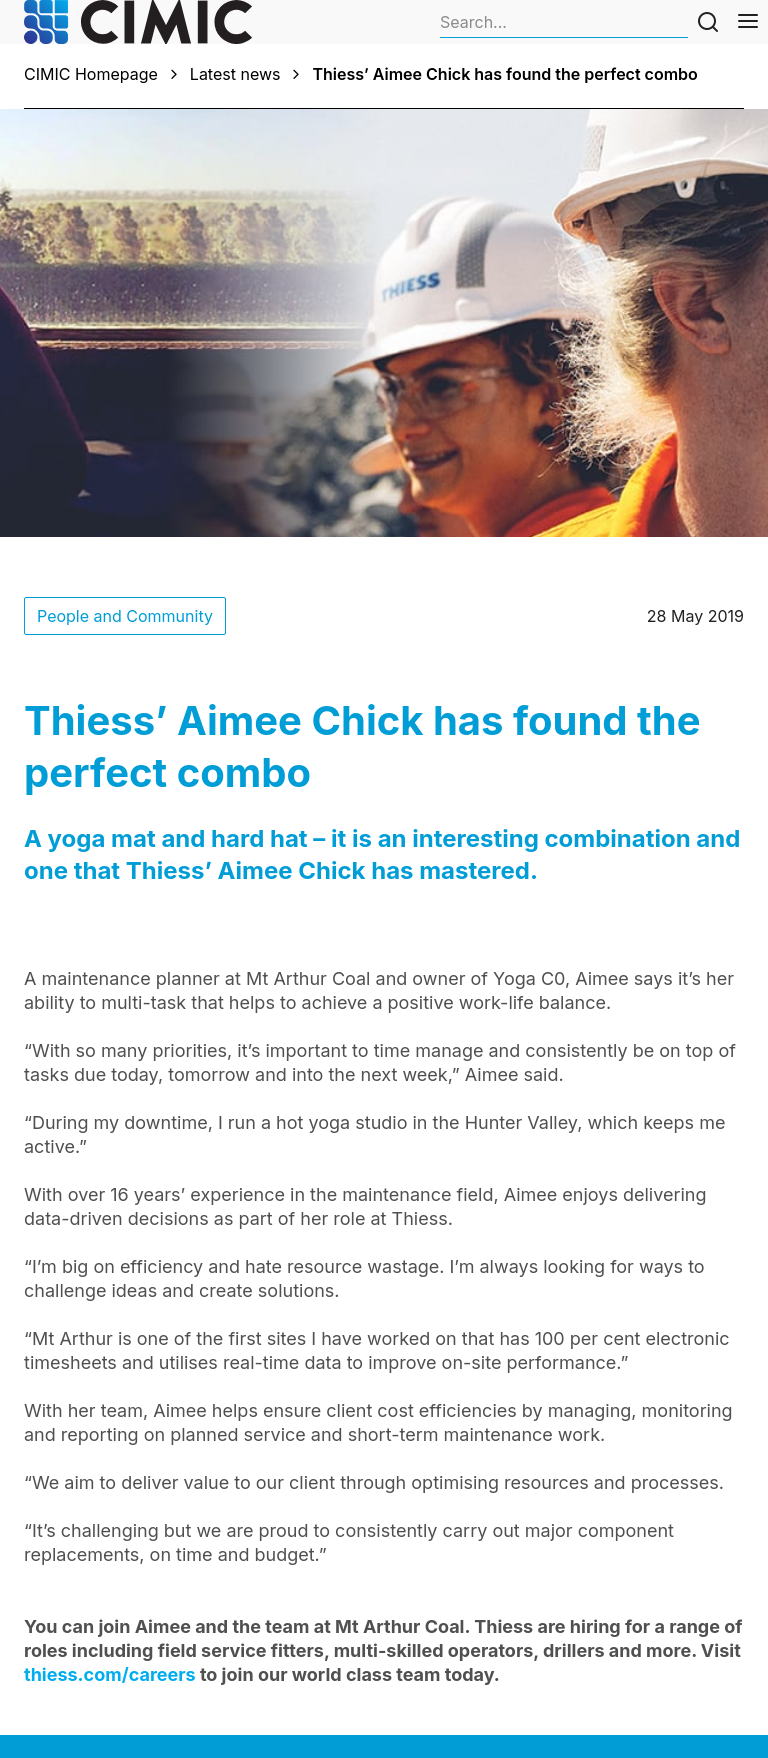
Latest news (235, 74)
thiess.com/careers (110, 1674)
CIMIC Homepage (91, 74)
